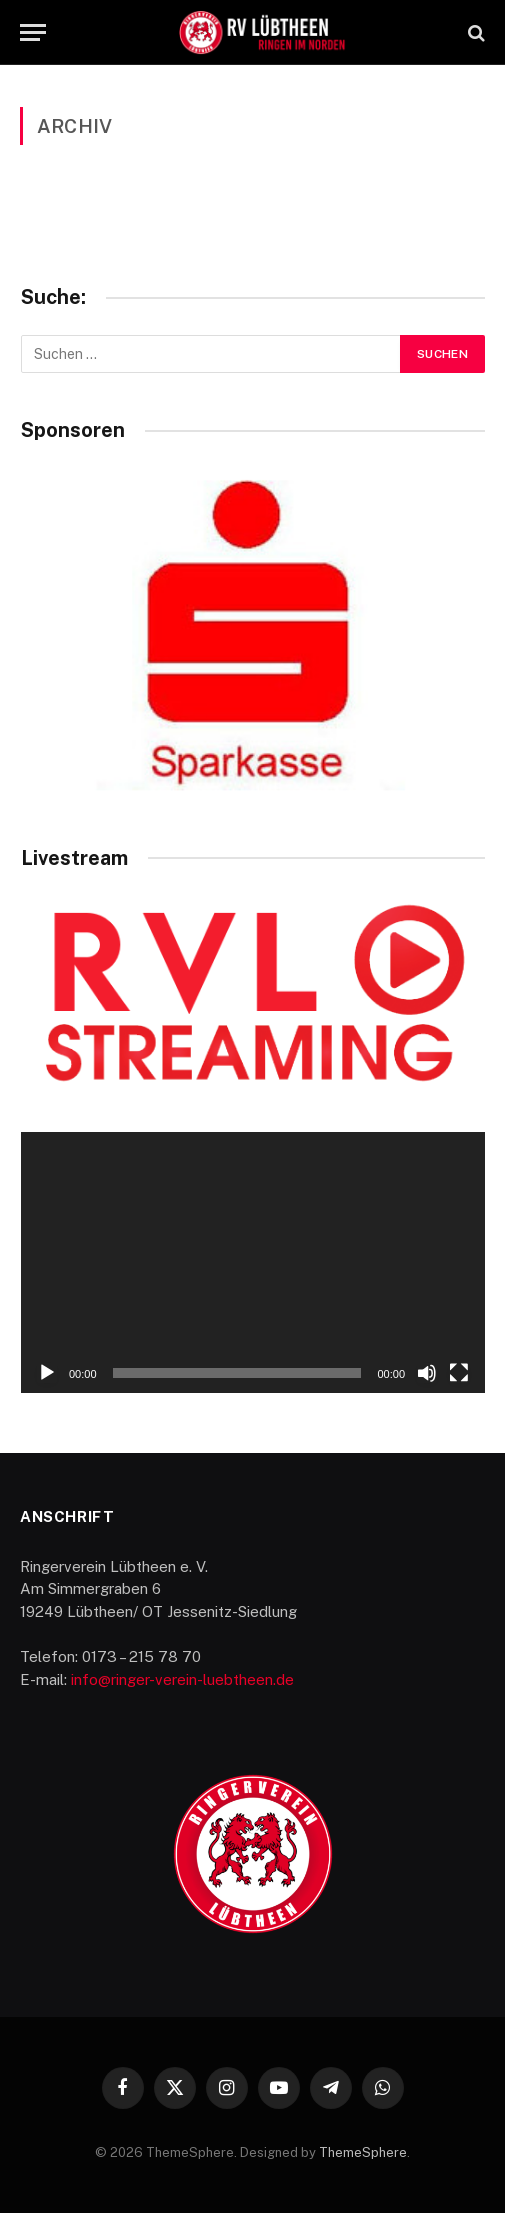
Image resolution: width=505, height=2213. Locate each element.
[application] (253, 1262)
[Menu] (33, 32)
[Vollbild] (459, 1373)
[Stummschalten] (427, 1373)
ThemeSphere (363, 2152)
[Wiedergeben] (47, 1373)
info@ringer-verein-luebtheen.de (182, 1679)
